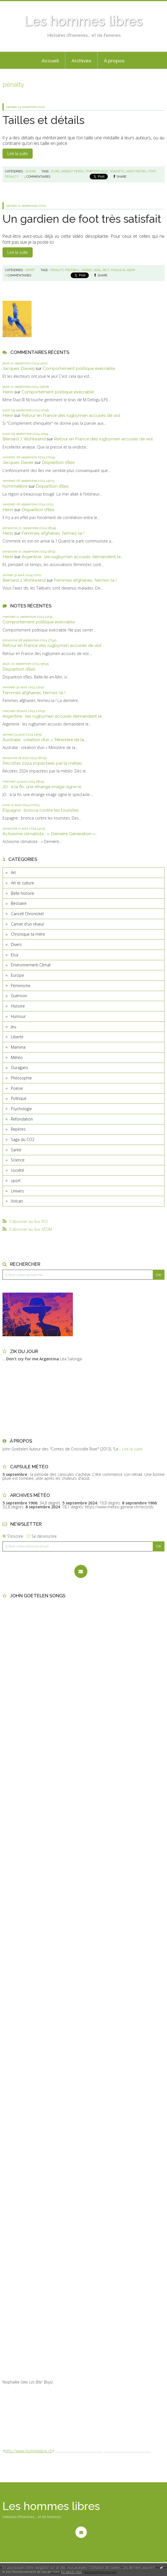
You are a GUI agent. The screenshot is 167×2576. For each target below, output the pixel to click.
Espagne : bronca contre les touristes (41, 810)
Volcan (17, 1201)
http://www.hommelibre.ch (28, 2450)
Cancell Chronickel (27, 913)
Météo (17, 1057)
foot (152, 171)
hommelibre (15, 486)
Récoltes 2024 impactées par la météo (42, 763)
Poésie (17, 1088)
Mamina (18, 1047)
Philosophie (21, 1078)
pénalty (11, 176)
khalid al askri (123, 270)
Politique (19, 1098)
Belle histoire (22, 893)
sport (16, 1180)
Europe (17, 975)
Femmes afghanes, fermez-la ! (53, 533)
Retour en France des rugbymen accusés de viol (71, 415)
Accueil (50, 61)
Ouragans (19, 1067)
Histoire (18, 1006)
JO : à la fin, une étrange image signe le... (43, 786)
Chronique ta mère (28, 934)
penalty (56, 270)
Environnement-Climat (31, 965)
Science (18, 1160)
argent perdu (72, 171)
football (72, 270)
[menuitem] (50, 60)
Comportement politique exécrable (79, 368)
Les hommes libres (83, 21)
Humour (18, 1016)
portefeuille (97, 171)
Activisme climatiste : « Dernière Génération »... (50, 833)
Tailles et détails (43, 120)
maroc (87, 270)
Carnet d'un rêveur (27, 924)
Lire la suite (17, 153)
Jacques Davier (18, 462)
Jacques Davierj (18, 368)
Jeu (13, 1026)
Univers (17, 1191)
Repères (18, 1129)
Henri (8, 391)
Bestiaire (19, 903)
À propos (114, 61)
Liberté (17, 1036)
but (106, 270)
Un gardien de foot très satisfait (82, 218)
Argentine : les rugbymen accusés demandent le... (72, 556)
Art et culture (22, 883)
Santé (16, 1149)
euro (55, 171)
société (17, 1170)
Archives (81, 61)
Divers (16, 944)
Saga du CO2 (22, 1139)
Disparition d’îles (58, 462)
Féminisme (20, 985)
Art (13, 872)
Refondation (22, 1119)
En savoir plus (71, 2571)
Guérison (19, 995)
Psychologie (21, 1108)
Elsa (14, 954)
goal (97, 270)
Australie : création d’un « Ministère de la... (45, 739)
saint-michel (136, 171)
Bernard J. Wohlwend (24, 439)
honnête (117, 171)
